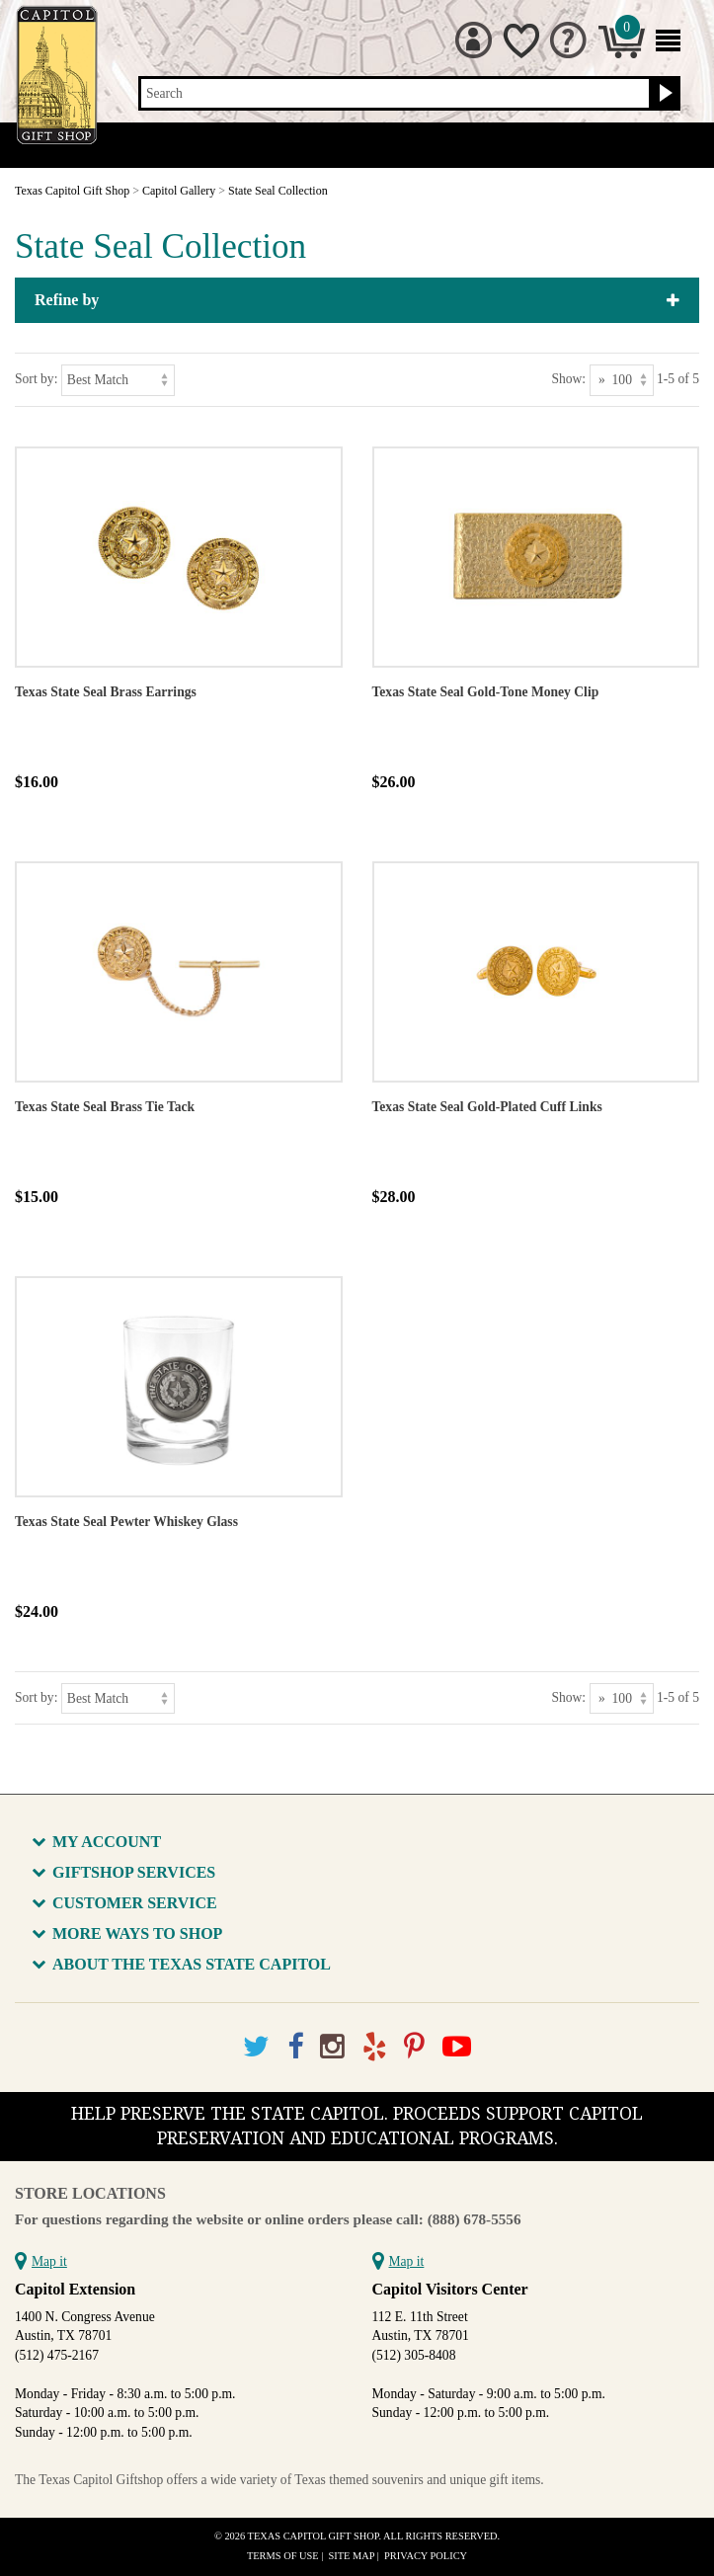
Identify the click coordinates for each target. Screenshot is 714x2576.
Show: (568, 378)
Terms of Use (283, 2555)
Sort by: (36, 378)
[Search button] (663, 94)
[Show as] (622, 379)
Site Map (352, 2555)
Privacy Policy (425, 2555)
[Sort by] (118, 379)
